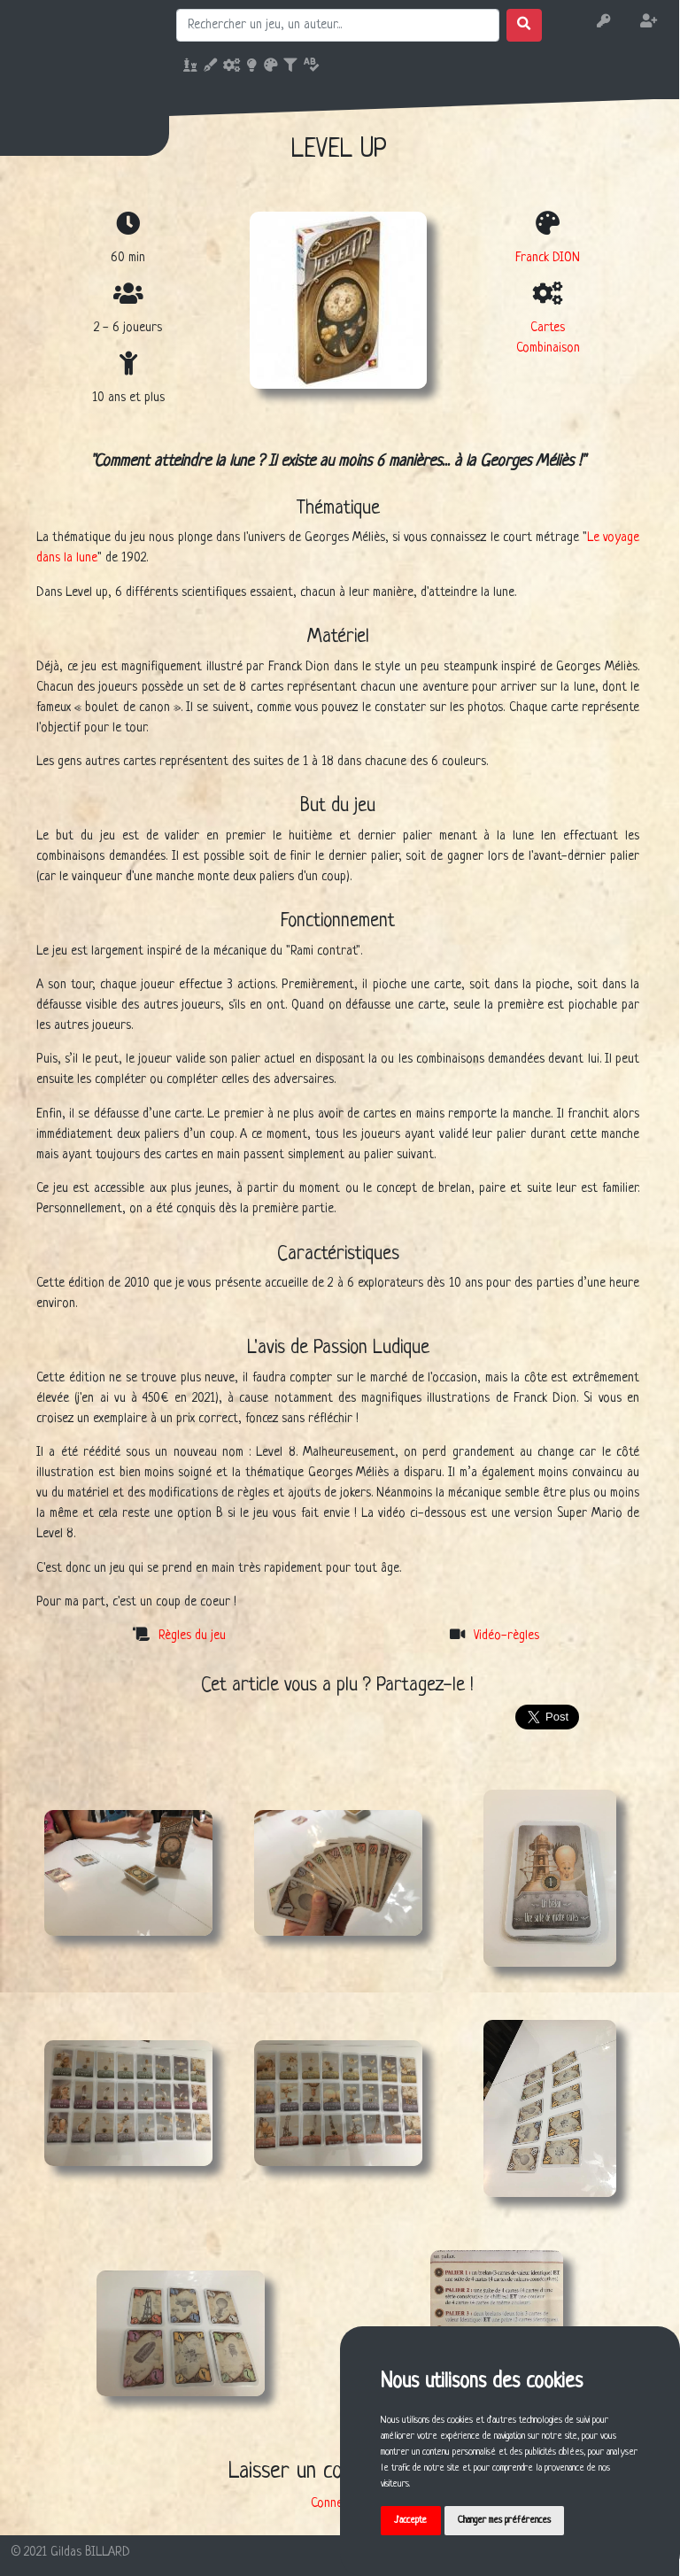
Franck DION (547, 258)
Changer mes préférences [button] (504, 2520)
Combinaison (548, 348)
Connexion (337, 2503)
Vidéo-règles (506, 1635)
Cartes (547, 328)
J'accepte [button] (410, 2520)
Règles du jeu (192, 1635)
